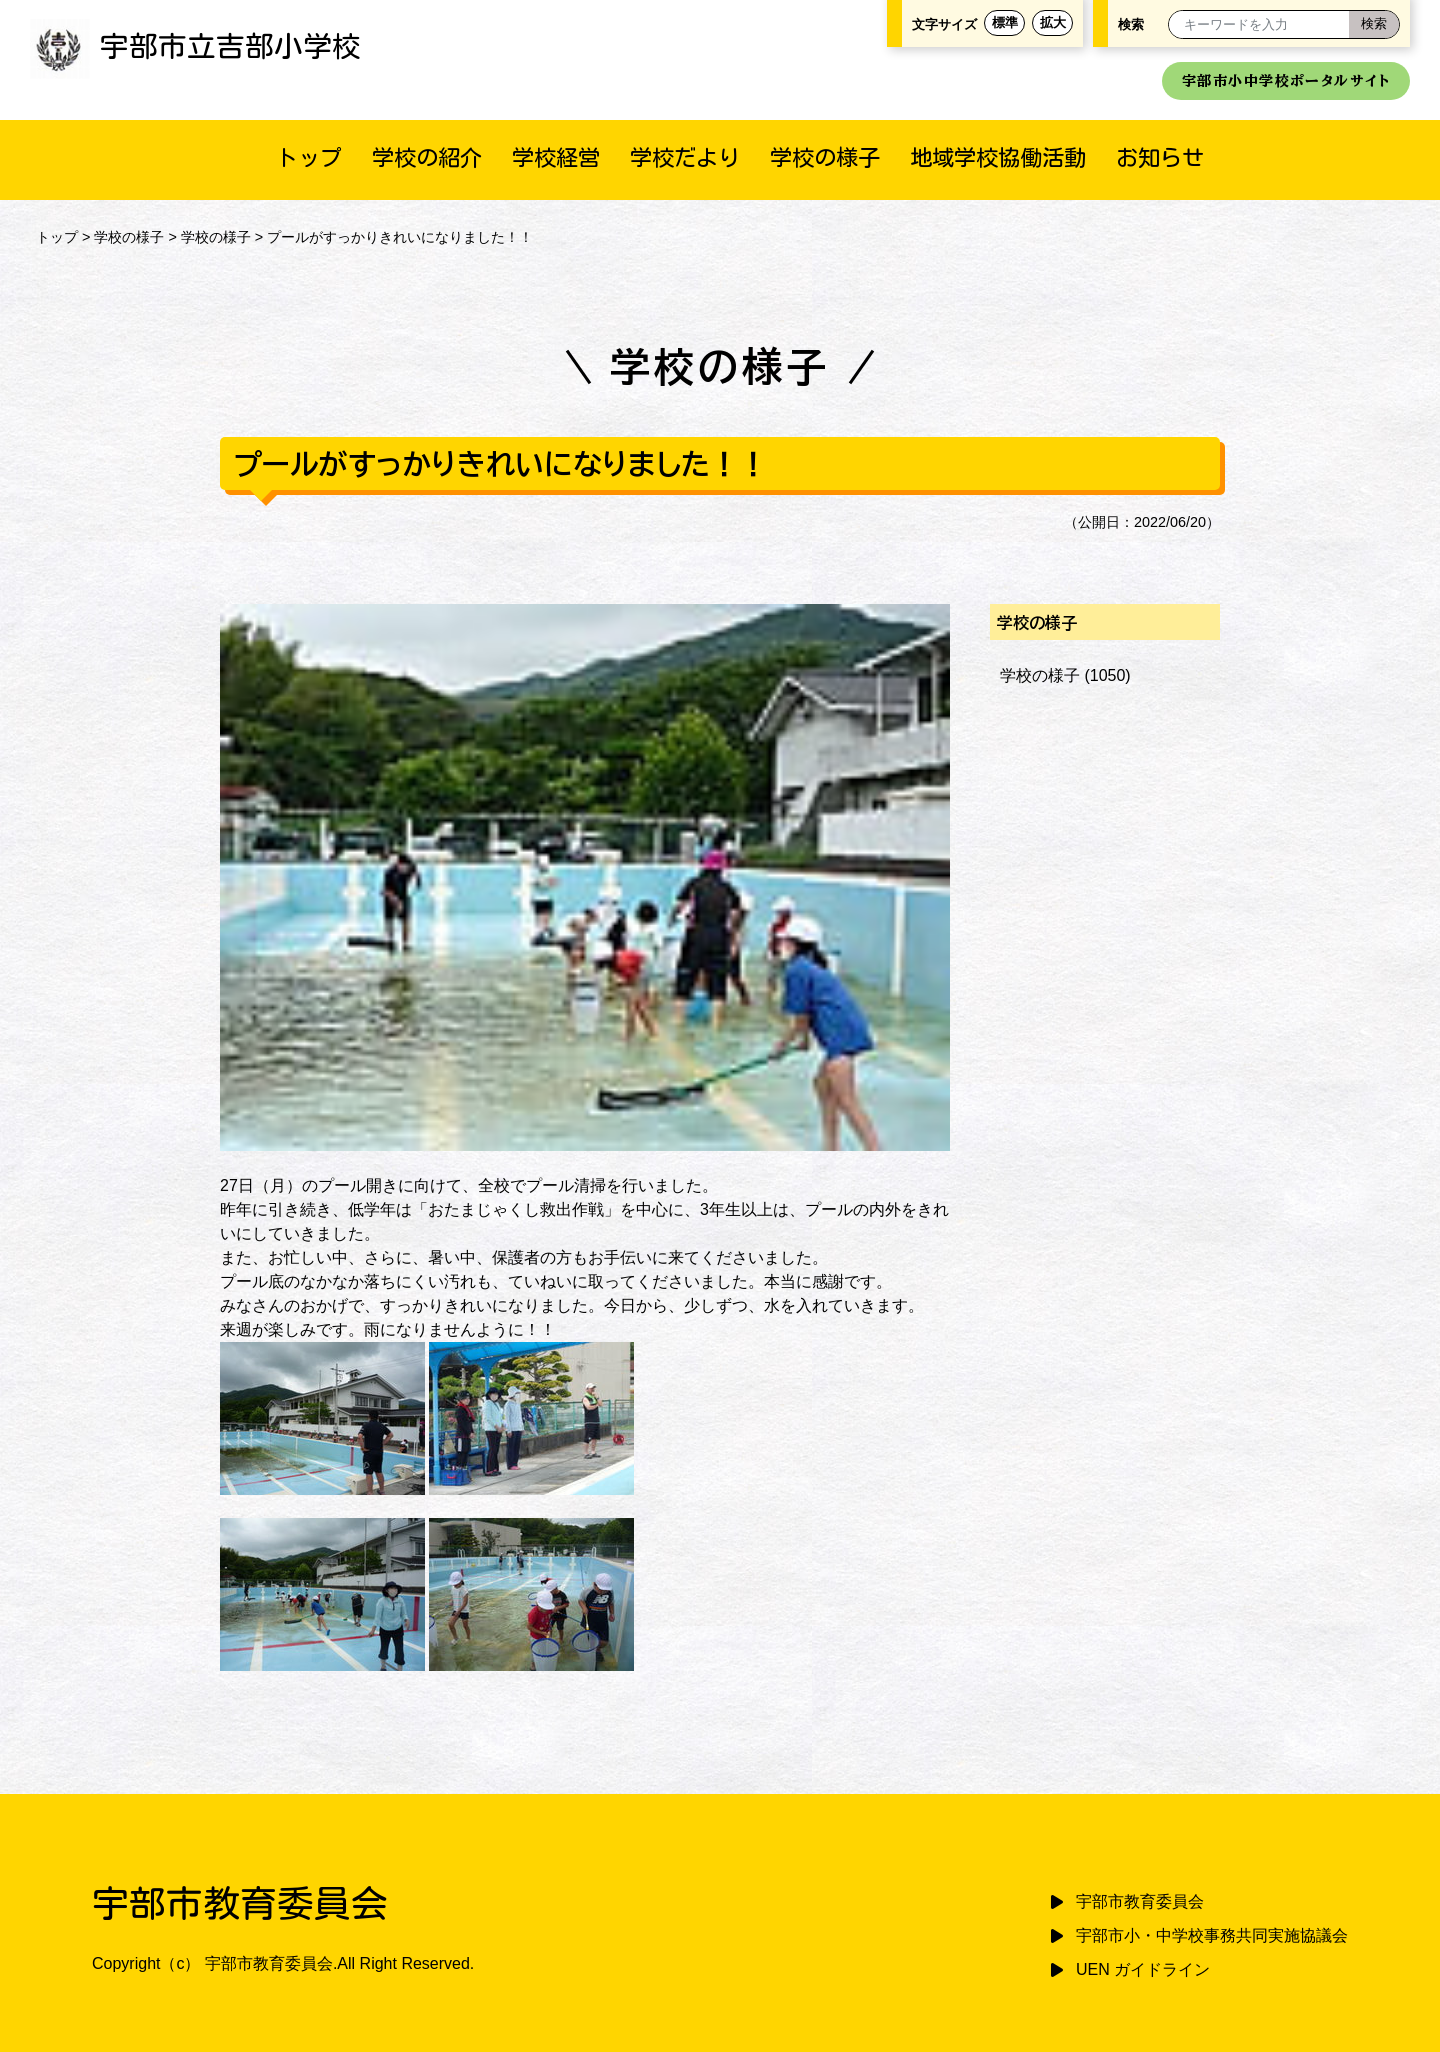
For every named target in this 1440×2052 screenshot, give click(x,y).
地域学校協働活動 (998, 157)
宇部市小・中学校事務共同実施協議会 (1212, 1935)
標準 (1005, 22)
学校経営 (556, 157)
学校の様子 (825, 157)
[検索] (1374, 24)
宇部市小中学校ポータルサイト (1286, 80)
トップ (309, 157)
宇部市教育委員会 (1140, 1901)
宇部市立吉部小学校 (195, 46)
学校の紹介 (427, 157)
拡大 (1053, 22)
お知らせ (1160, 157)
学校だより (685, 157)
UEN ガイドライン (1143, 1969)
